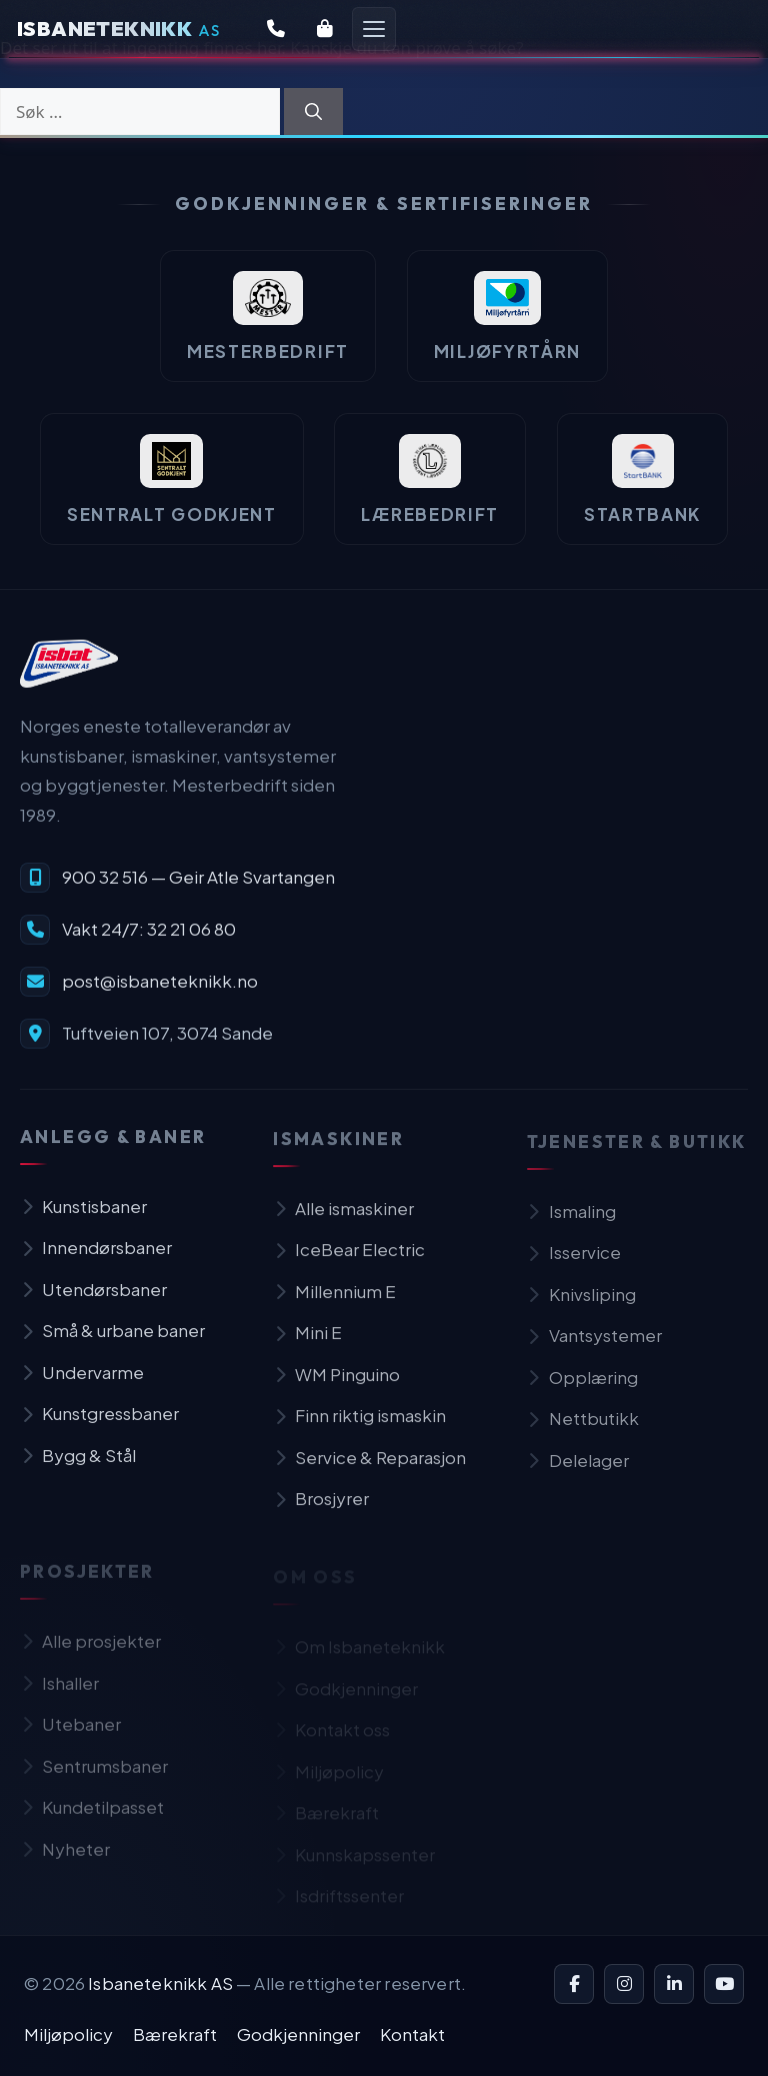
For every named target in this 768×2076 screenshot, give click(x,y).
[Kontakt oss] (276, 29)
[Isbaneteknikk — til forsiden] (69, 674)
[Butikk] (325, 29)
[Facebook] (574, 1984)
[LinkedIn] (674, 1984)
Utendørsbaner (93, 1303)
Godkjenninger (298, 2034)
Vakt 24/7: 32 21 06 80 (149, 940)
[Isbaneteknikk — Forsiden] (118, 29)
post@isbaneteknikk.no (160, 992)
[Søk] (313, 112)
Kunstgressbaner (99, 1427)
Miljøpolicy (68, 2034)
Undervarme (82, 1386)
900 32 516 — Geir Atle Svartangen (198, 888)
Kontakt (412, 2034)
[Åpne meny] (374, 29)
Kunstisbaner (83, 1220)
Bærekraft (175, 2034)
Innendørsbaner (96, 1261)
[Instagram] (624, 1984)
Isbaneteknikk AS (160, 1983)
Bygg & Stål (78, 1469)
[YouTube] (724, 1984)
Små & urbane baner (112, 1344)
